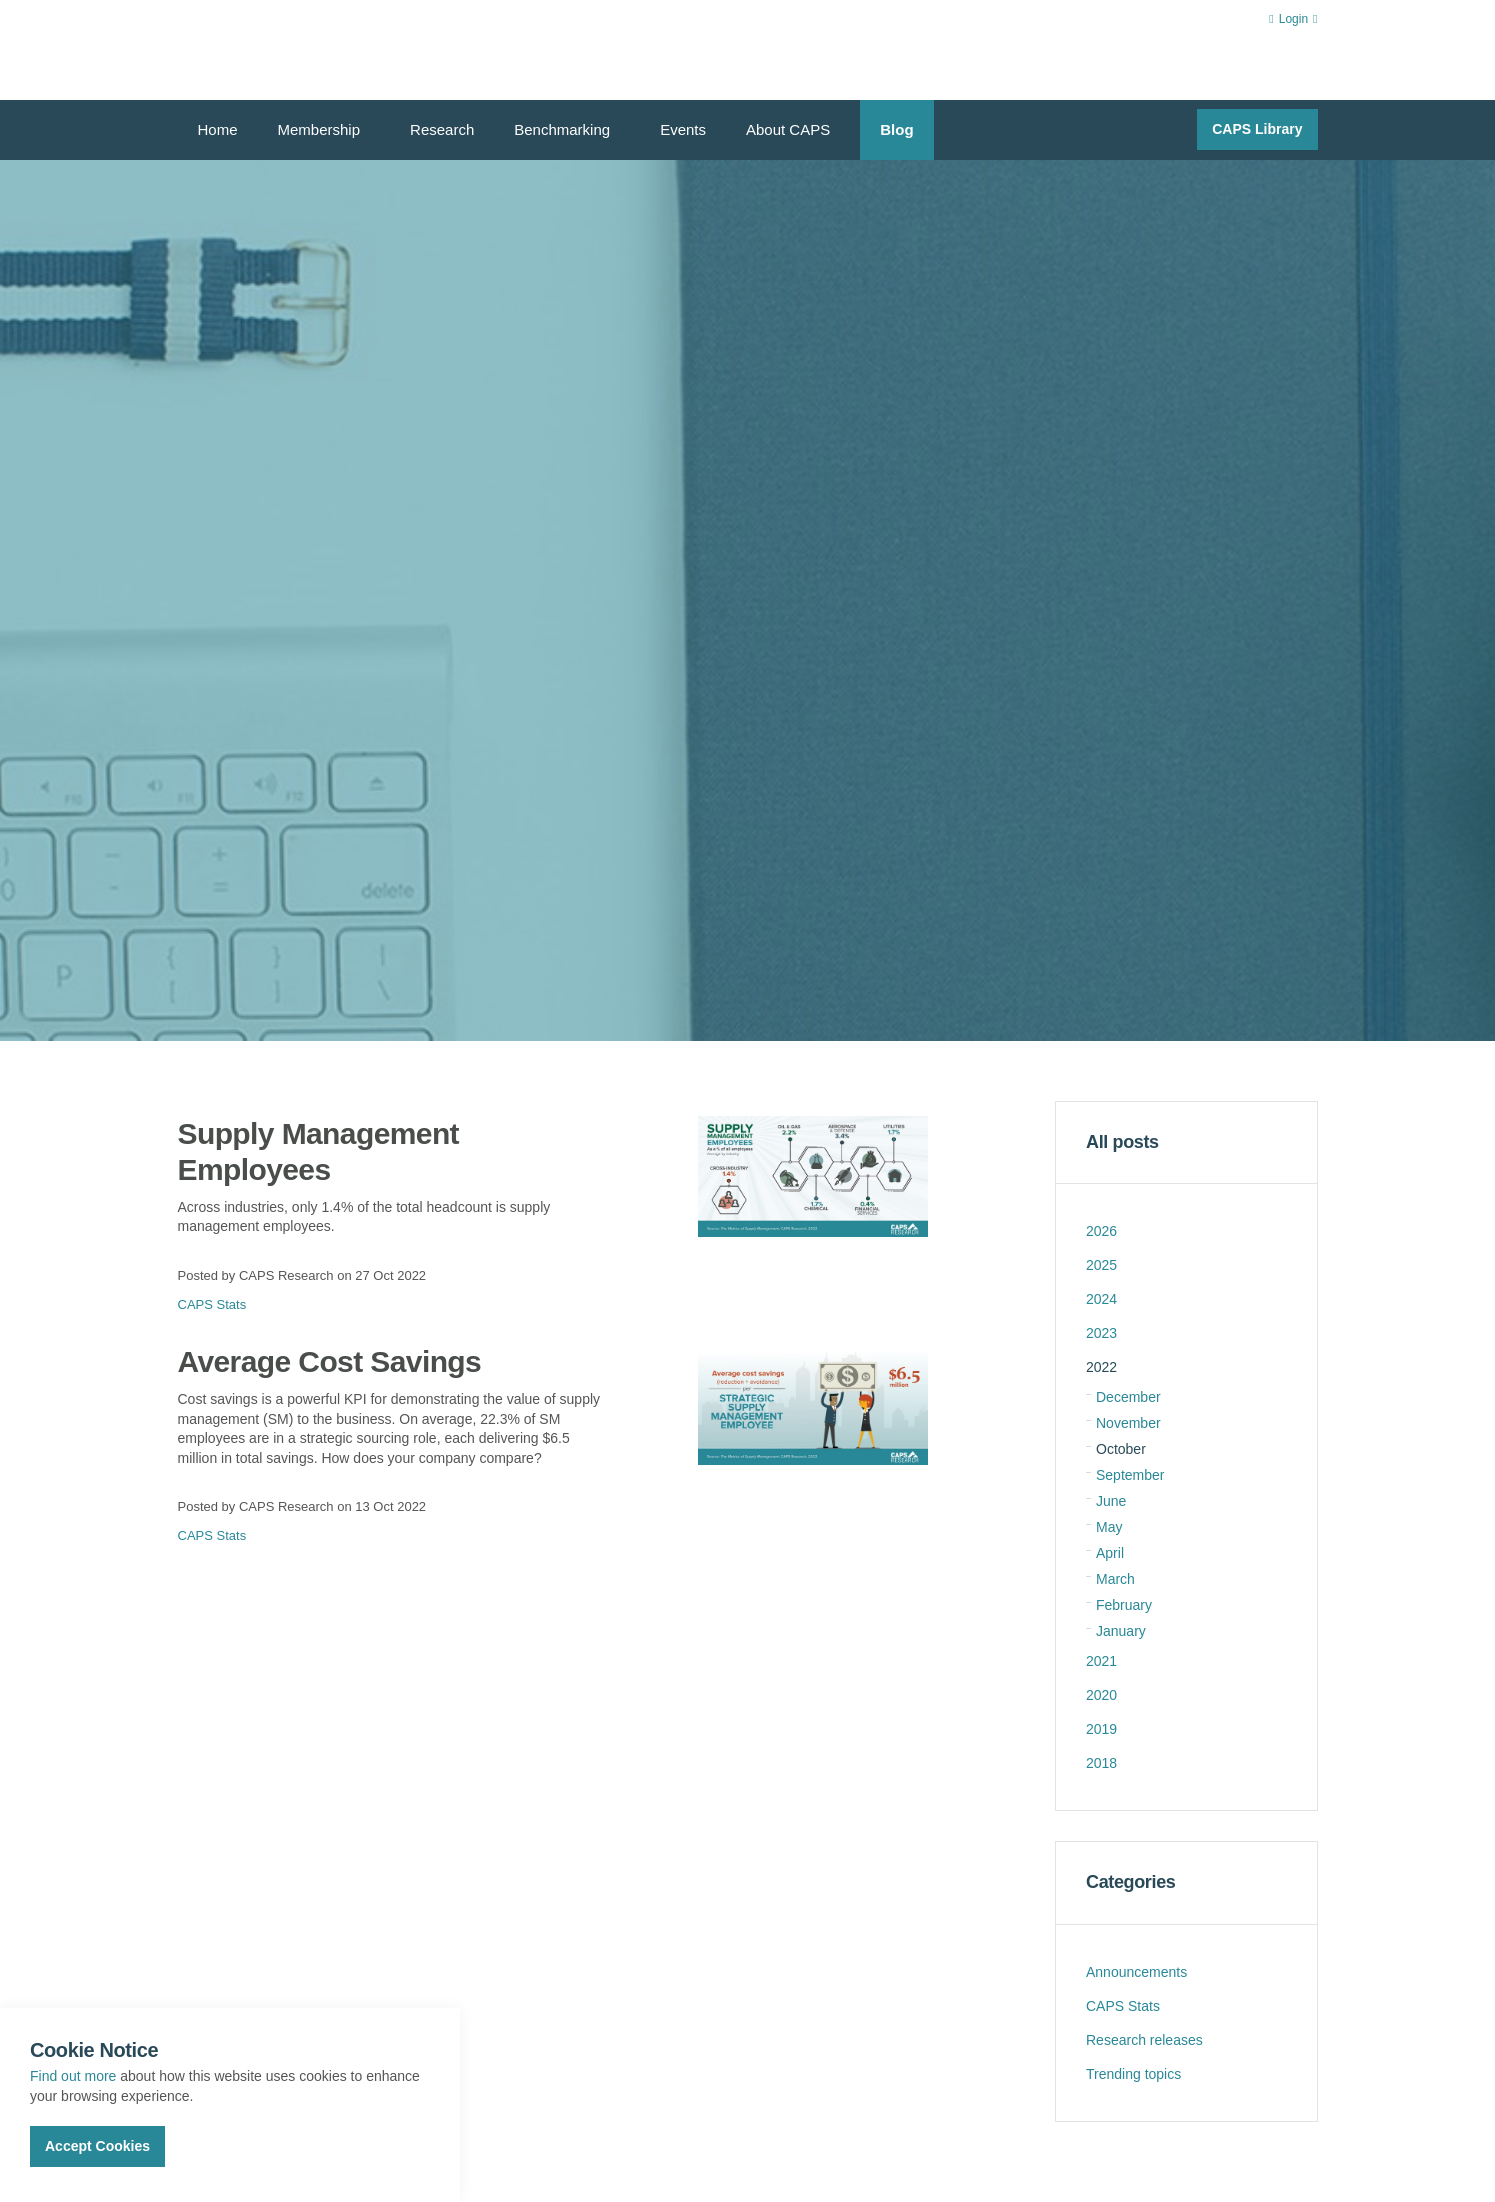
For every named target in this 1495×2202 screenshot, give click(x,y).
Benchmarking (562, 129)
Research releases (1144, 2040)
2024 (1101, 1299)
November (1128, 1423)
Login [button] (1293, 19)
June (1111, 1501)
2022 (1101, 1367)
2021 (1101, 1661)
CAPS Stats (212, 1304)
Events (683, 129)
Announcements (1136, 1972)
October (1121, 1449)
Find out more (73, 2076)
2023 (1101, 1333)
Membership (319, 129)
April (1110, 1553)
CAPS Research (250, 50)
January (1121, 1631)
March (1115, 1579)
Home (218, 129)
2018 (1101, 1763)
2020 (1101, 1695)
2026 (1101, 1231)
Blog (896, 129)
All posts (1122, 1142)
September (1130, 1475)
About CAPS (788, 129)
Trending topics (1133, 2074)
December (1128, 1397)
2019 (1101, 1729)
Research (442, 129)
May (1109, 1527)
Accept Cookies (97, 2146)
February (1124, 1605)
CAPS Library (1257, 129)
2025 (1101, 1265)
